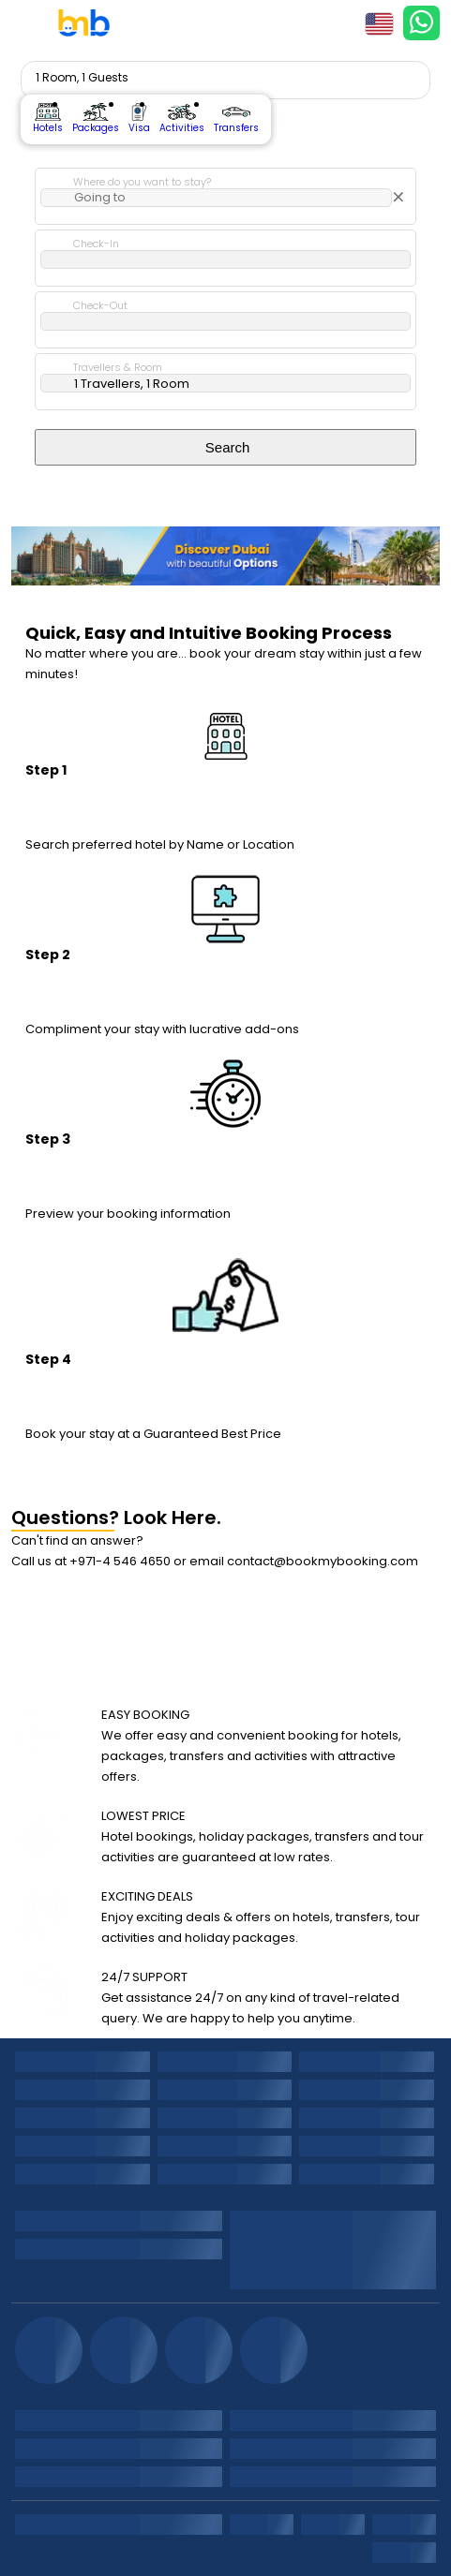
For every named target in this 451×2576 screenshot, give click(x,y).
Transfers (236, 119)
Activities (181, 119)
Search (226, 447)
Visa (139, 119)
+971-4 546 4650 (120, 1561)
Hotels (48, 119)
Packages (95, 119)
